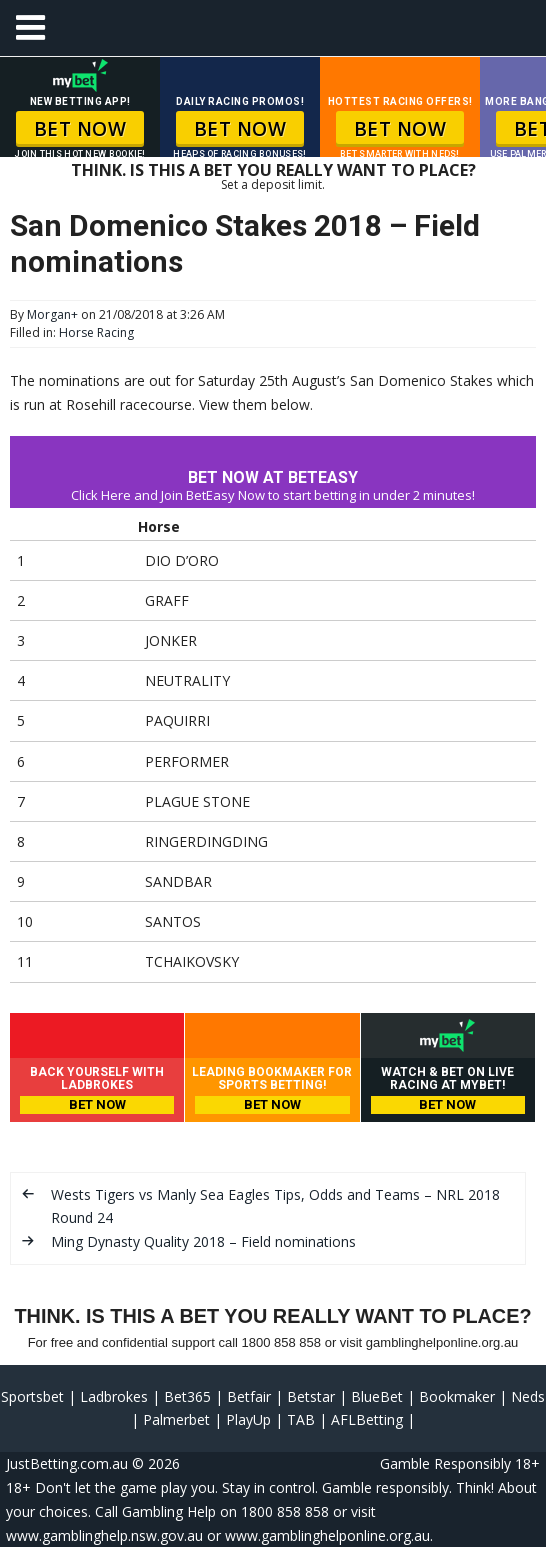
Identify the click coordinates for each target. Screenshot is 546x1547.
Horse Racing (96, 332)
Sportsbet (32, 1396)
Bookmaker (457, 1396)
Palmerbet (176, 1419)
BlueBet (377, 1396)
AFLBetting (367, 1419)
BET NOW (80, 129)
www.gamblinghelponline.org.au (327, 1535)
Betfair (249, 1396)
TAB (301, 1419)
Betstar (311, 1396)
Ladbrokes (114, 1396)
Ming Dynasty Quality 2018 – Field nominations (203, 1241)
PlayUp (248, 1419)
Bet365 (187, 1396)
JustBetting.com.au (67, 1463)
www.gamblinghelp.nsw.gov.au (104, 1535)
